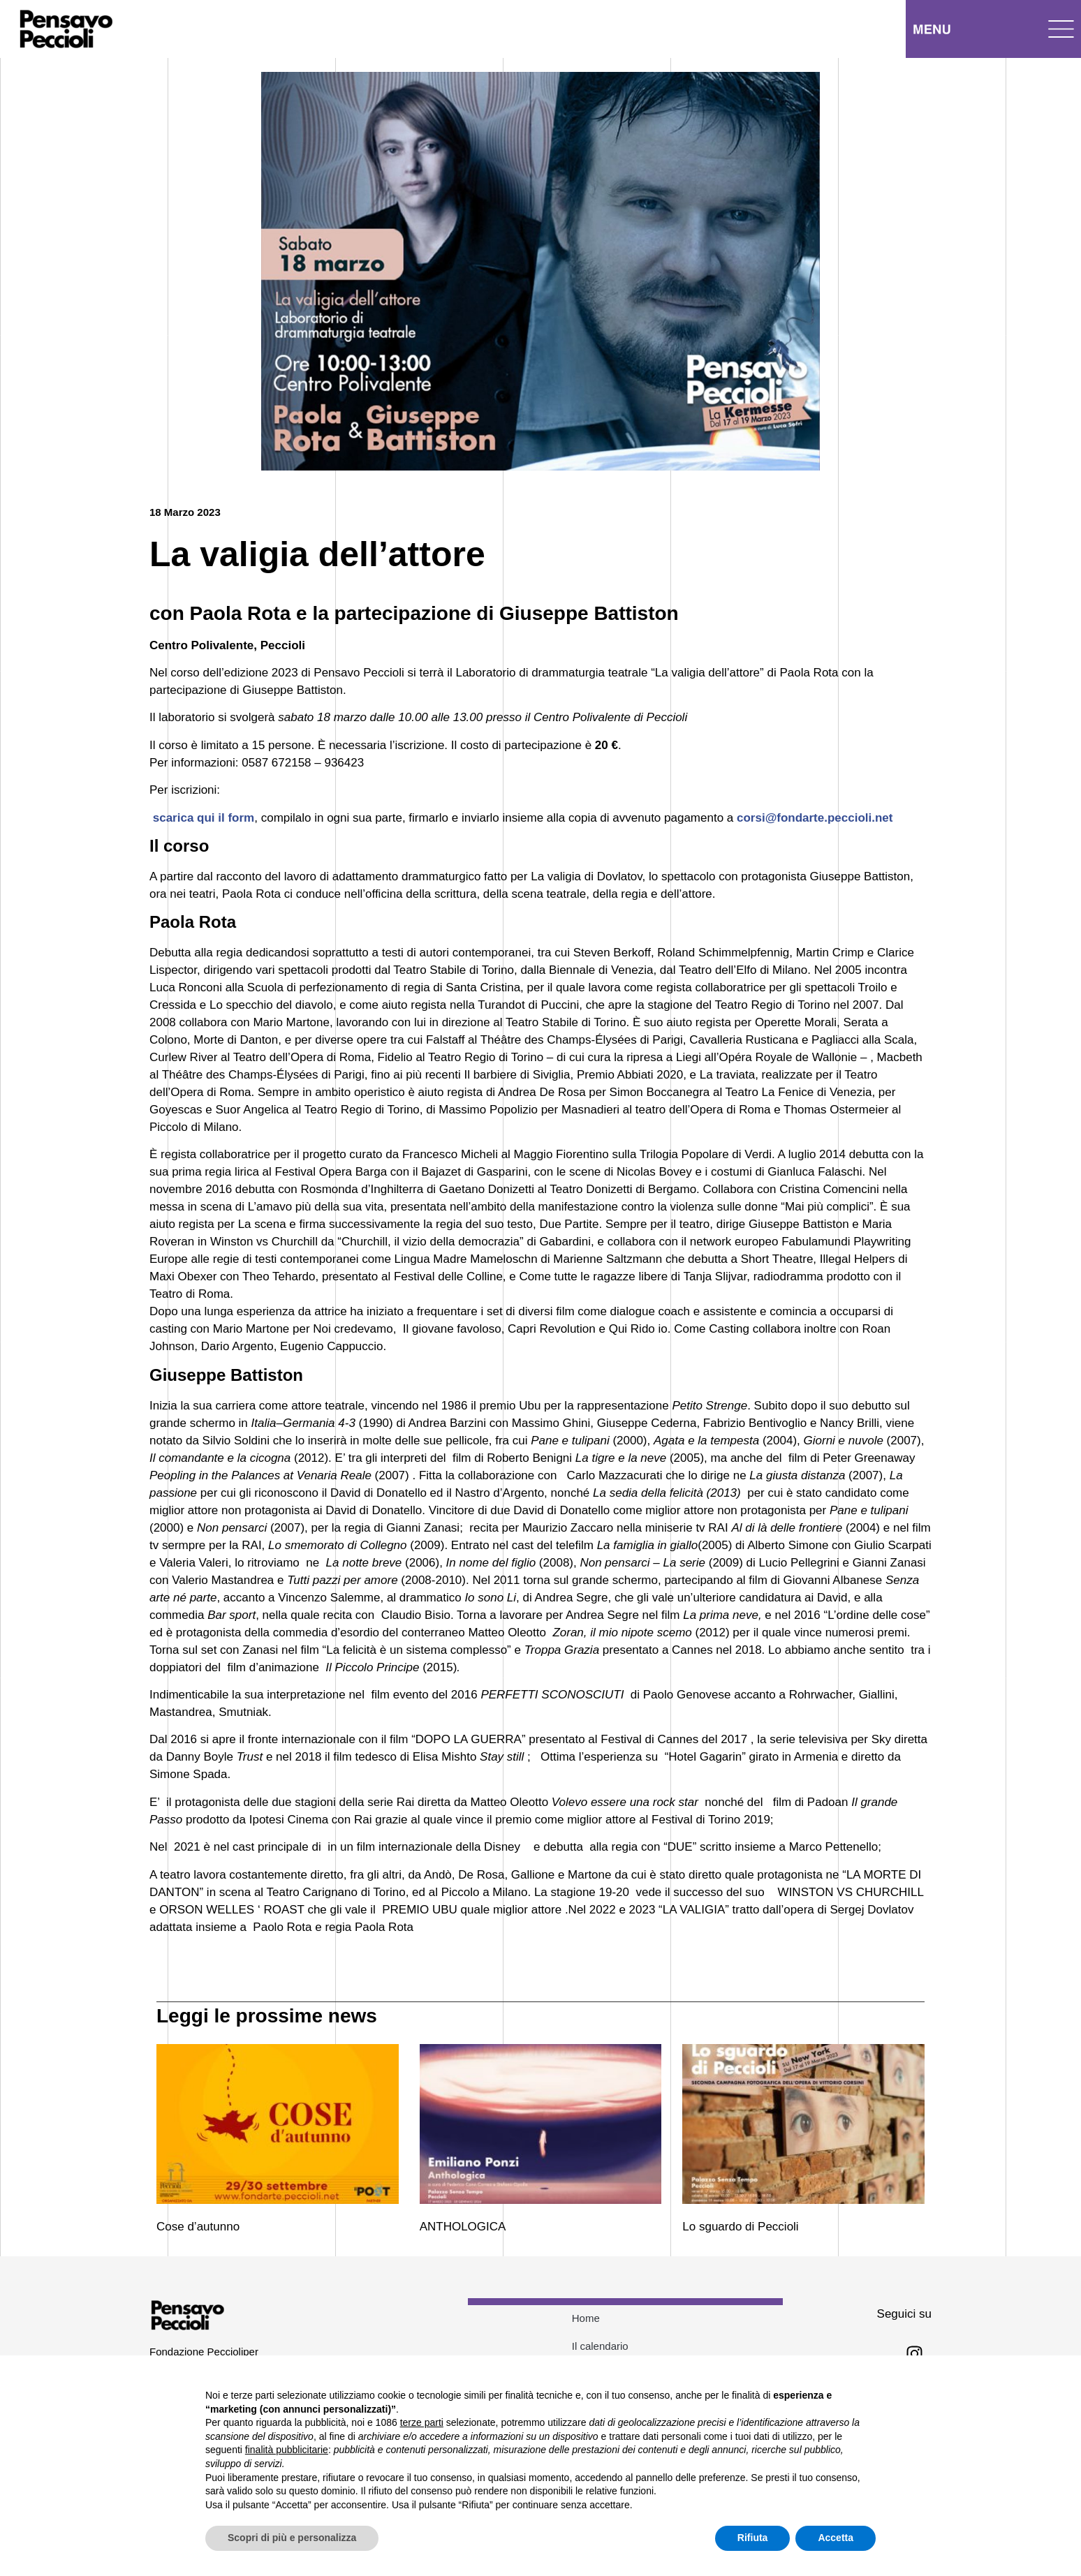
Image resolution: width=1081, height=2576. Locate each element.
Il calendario (600, 2346)
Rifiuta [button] (752, 2537)
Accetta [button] (835, 2537)
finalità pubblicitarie (286, 2449)
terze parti (421, 2422)
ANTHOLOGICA (463, 2226)
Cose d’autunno (198, 2226)
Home (586, 2318)
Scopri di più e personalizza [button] (292, 2537)
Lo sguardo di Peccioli (740, 2226)
